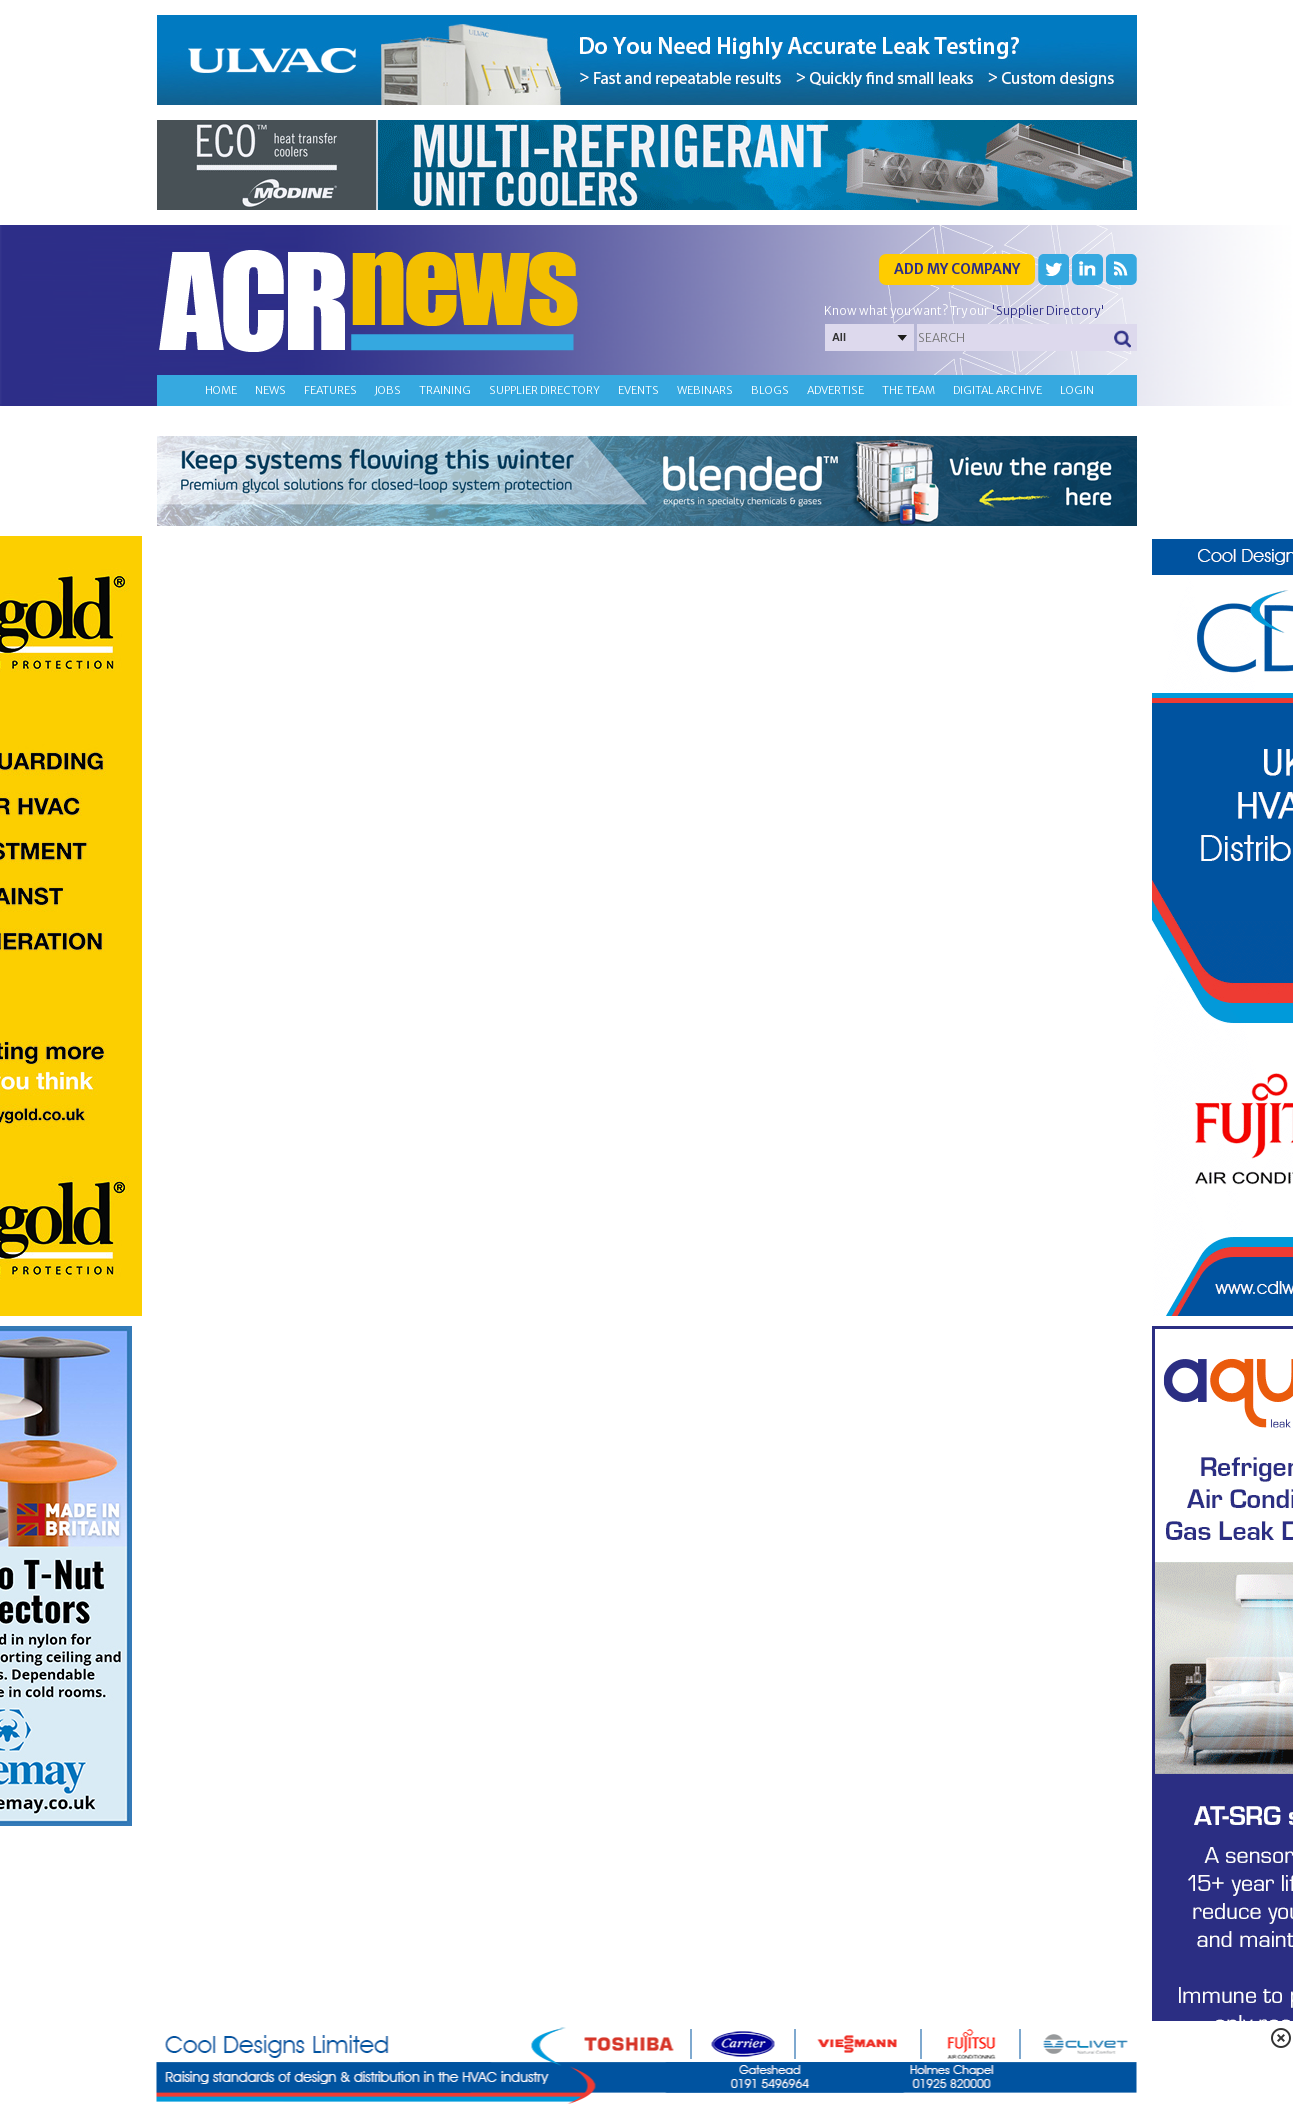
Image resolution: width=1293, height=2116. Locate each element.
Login (1077, 390)
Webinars (705, 390)
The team (908, 390)
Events (638, 390)
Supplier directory (544, 390)
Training (445, 390)
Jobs (388, 390)
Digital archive (997, 390)
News (270, 390)
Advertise (835, 390)
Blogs (770, 390)
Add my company (957, 269)
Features (330, 390)
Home (221, 390)
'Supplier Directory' (1048, 310)
